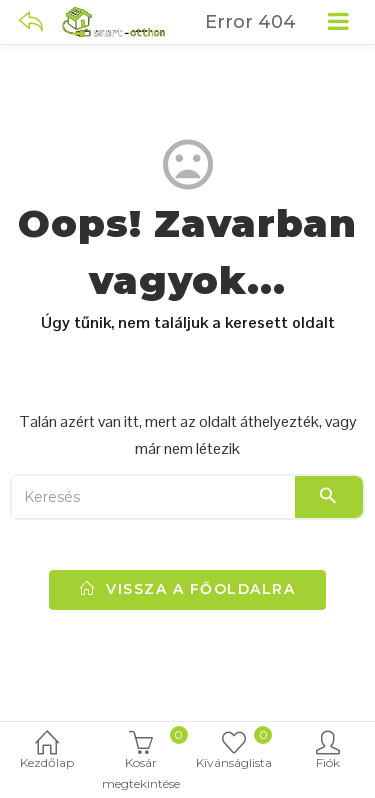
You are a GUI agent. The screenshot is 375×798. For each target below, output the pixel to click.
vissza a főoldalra (187, 589)
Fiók (328, 751)
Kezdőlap (47, 751)
